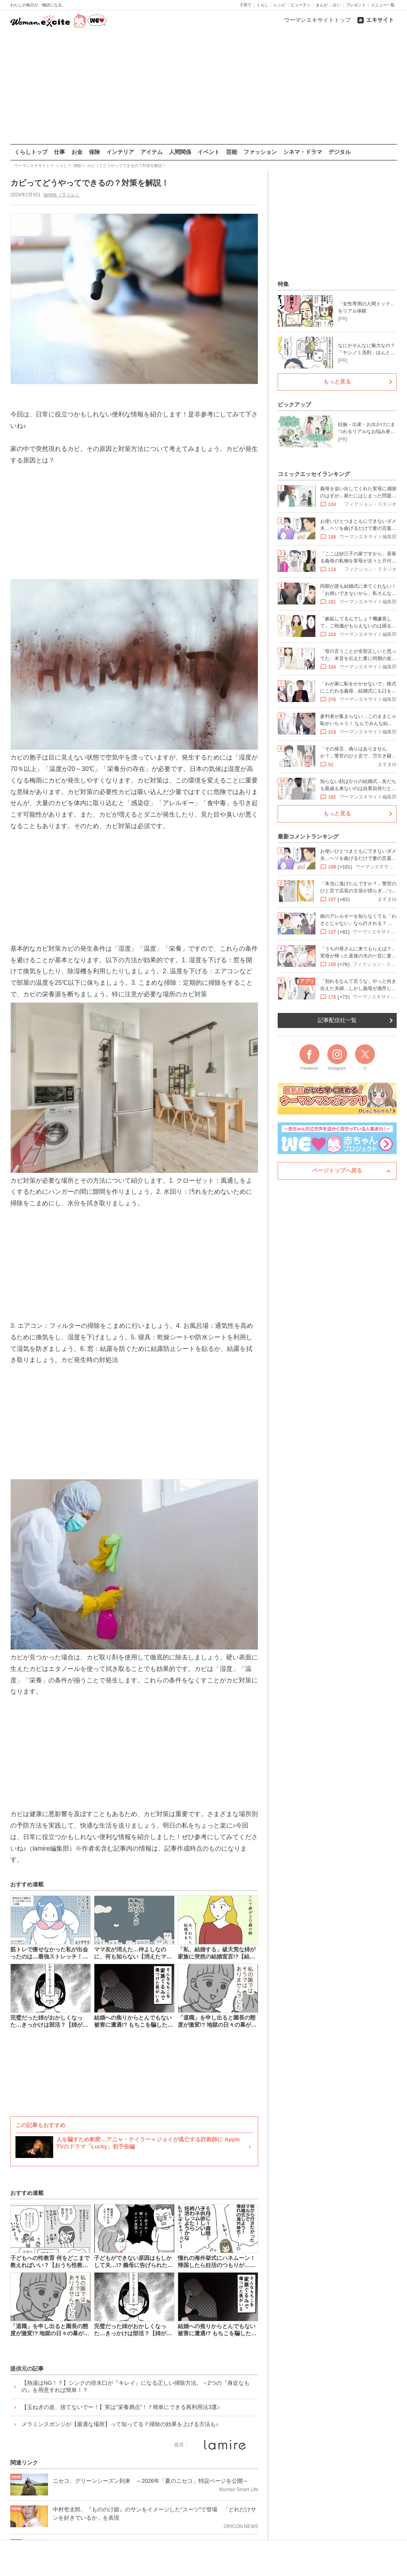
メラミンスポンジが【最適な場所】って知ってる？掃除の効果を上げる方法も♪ (120, 2424)
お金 (77, 152)
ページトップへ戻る (337, 1170)
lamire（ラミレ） (62, 195)
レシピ (280, 5)
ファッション (260, 152)
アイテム (151, 152)
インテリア (120, 152)
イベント (209, 152)
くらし (263, 5)
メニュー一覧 (383, 5)
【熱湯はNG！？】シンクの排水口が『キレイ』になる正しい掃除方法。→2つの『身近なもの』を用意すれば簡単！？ (135, 2386)
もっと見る (337, 381)
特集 (283, 284)
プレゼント (356, 5)
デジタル (339, 152)
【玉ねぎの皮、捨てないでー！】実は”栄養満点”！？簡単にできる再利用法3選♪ (120, 2406)
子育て (245, 5)
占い (337, 5)
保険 (94, 152)
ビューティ (301, 5)
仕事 (59, 152)
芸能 (231, 152)
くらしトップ (31, 152)
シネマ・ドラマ (302, 152)
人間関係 (180, 152)
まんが (322, 5)
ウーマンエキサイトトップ (317, 20)
